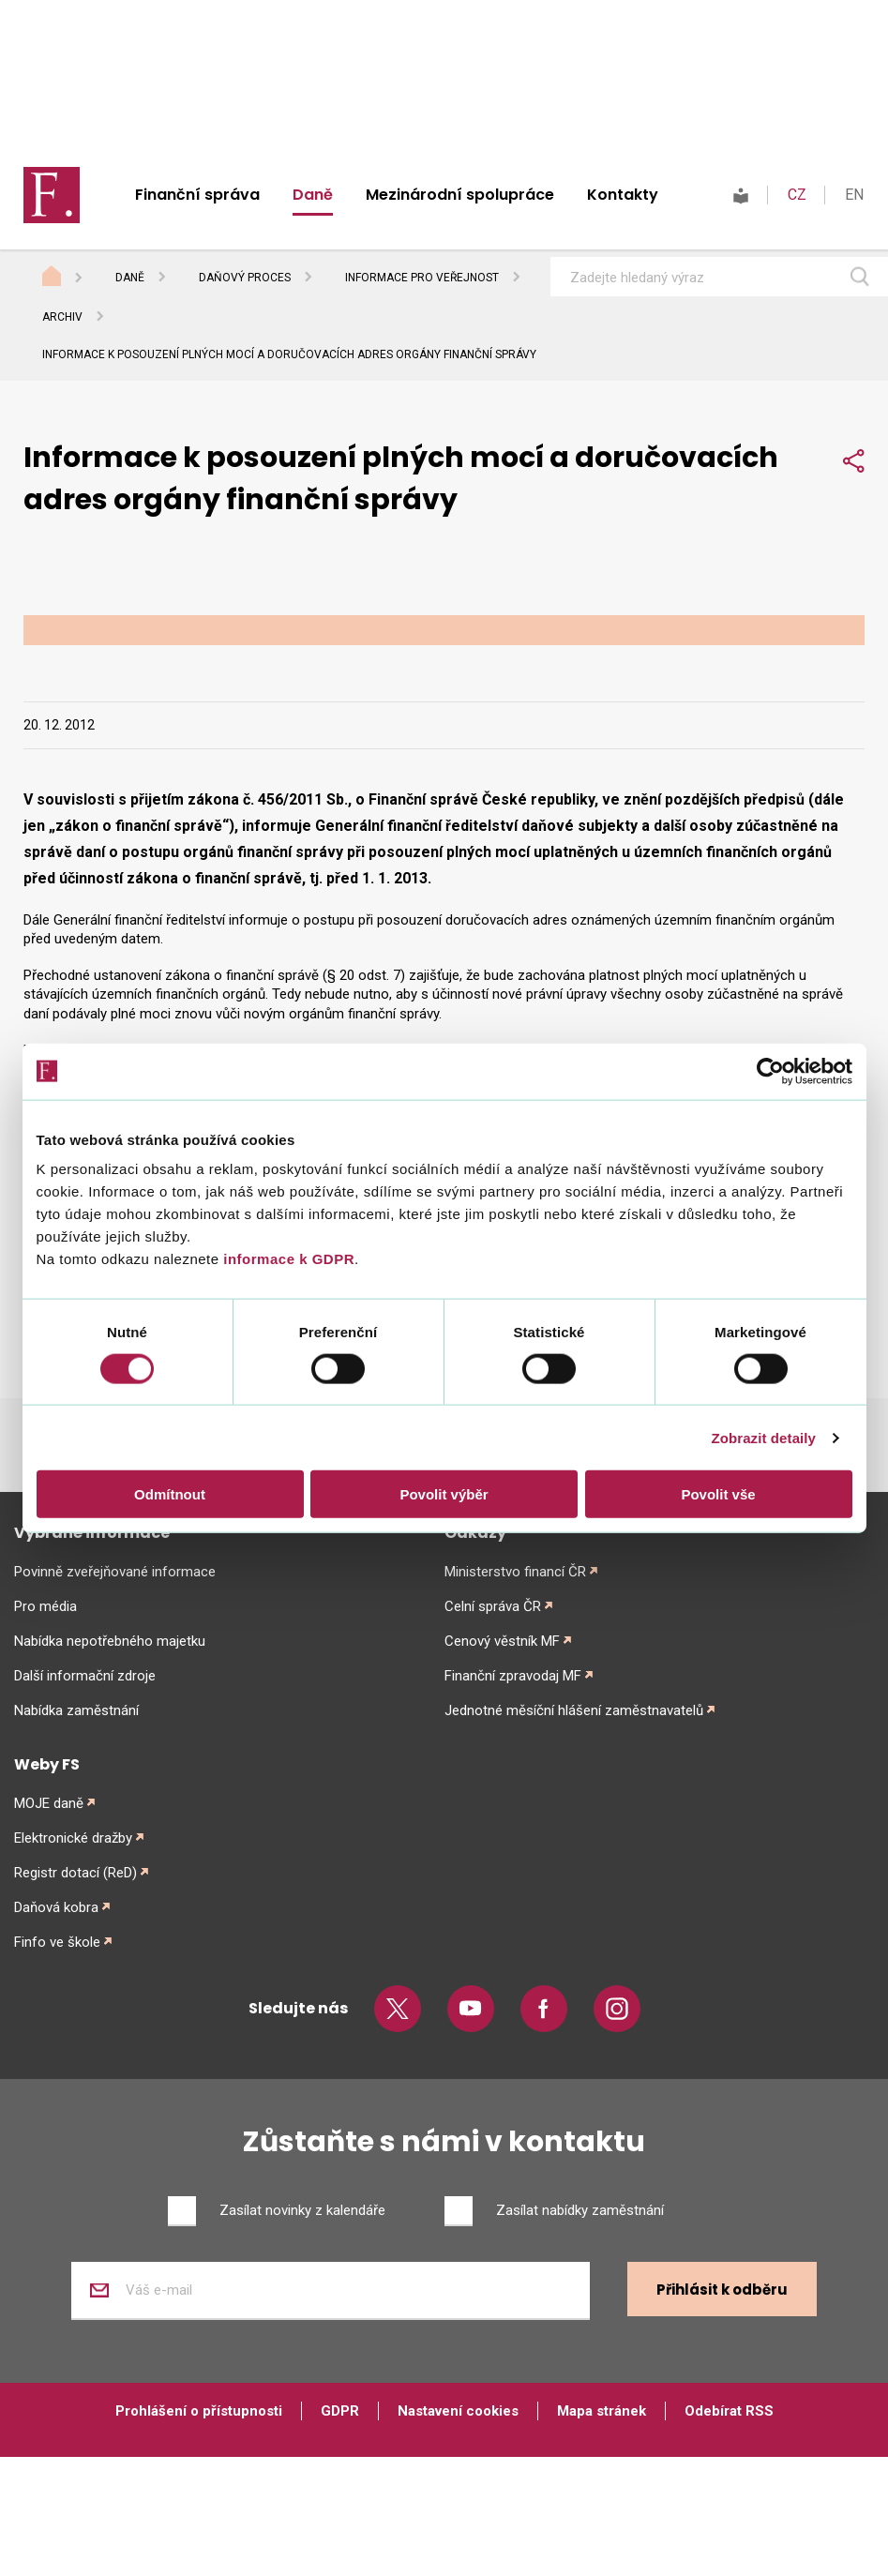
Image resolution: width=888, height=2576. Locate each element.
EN (854, 194)
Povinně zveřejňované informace (115, 1571)
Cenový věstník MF (502, 1641)
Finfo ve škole (57, 1942)
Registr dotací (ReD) (75, 1872)
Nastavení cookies (458, 2411)
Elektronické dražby (73, 1838)
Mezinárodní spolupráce (460, 194)
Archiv (62, 317)
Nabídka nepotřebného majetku (109, 1641)
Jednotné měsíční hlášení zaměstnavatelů (573, 1710)
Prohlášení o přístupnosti (198, 2411)
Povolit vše (718, 1494)
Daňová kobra (56, 1907)
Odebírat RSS (729, 2411)
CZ (797, 194)
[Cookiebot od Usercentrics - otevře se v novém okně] (770, 1071)
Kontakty (622, 194)
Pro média (45, 1606)
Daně (313, 194)
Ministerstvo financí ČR (515, 1571)
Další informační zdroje (85, 1675)
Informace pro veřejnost (422, 277)
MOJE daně (48, 1803)
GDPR (340, 2411)
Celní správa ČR (492, 1606)
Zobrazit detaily (763, 1437)
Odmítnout (169, 1494)
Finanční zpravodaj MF (512, 1675)
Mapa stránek (601, 2411)
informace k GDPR (286, 1259)
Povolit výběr (443, 1494)
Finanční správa (197, 194)
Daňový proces (245, 277)
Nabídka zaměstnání (76, 1710)
